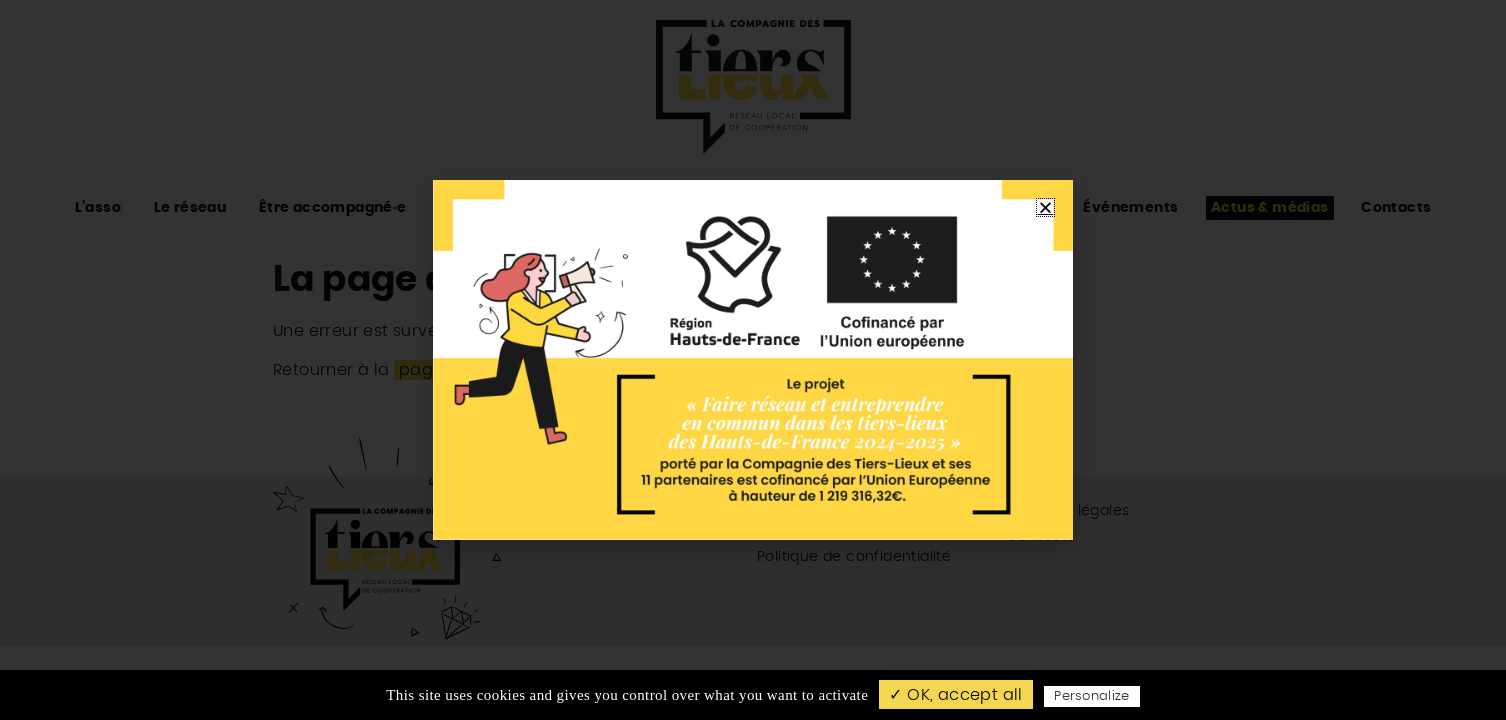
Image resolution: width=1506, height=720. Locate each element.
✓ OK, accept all (955, 695)
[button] (1045, 207)
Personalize (1092, 696)
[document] (753, 360)
